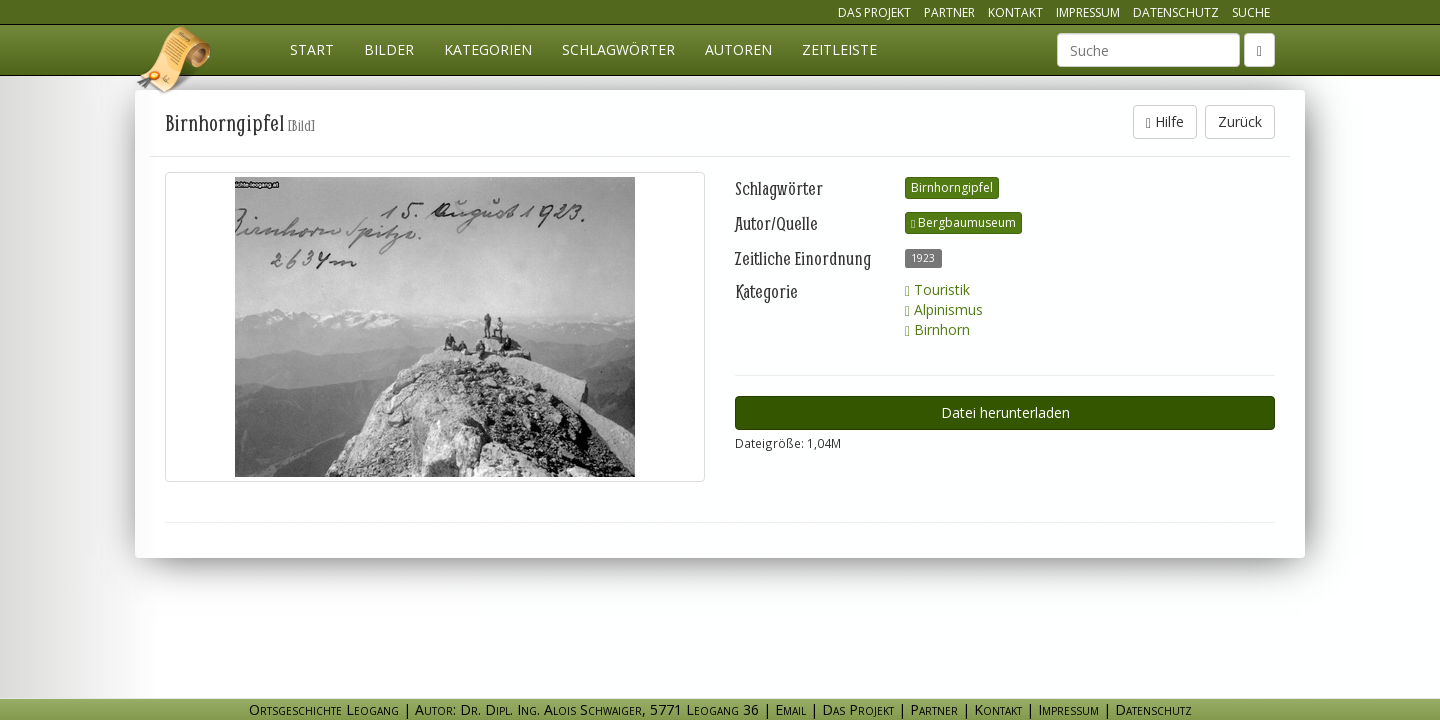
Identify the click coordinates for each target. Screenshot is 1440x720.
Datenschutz (1176, 12)
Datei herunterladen (1005, 412)
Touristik (937, 289)
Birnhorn (937, 329)
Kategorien (488, 49)
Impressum (1088, 12)
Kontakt (1015, 12)
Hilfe (1165, 121)
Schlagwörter (618, 49)
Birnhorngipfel (952, 187)
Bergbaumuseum (963, 222)
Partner (949, 12)
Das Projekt (874, 12)
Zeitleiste (839, 49)
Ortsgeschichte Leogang (175, 63)
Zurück (1240, 121)
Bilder (389, 49)
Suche (1251, 12)
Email (790, 709)
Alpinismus (944, 309)
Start (312, 49)
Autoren (738, 49)
